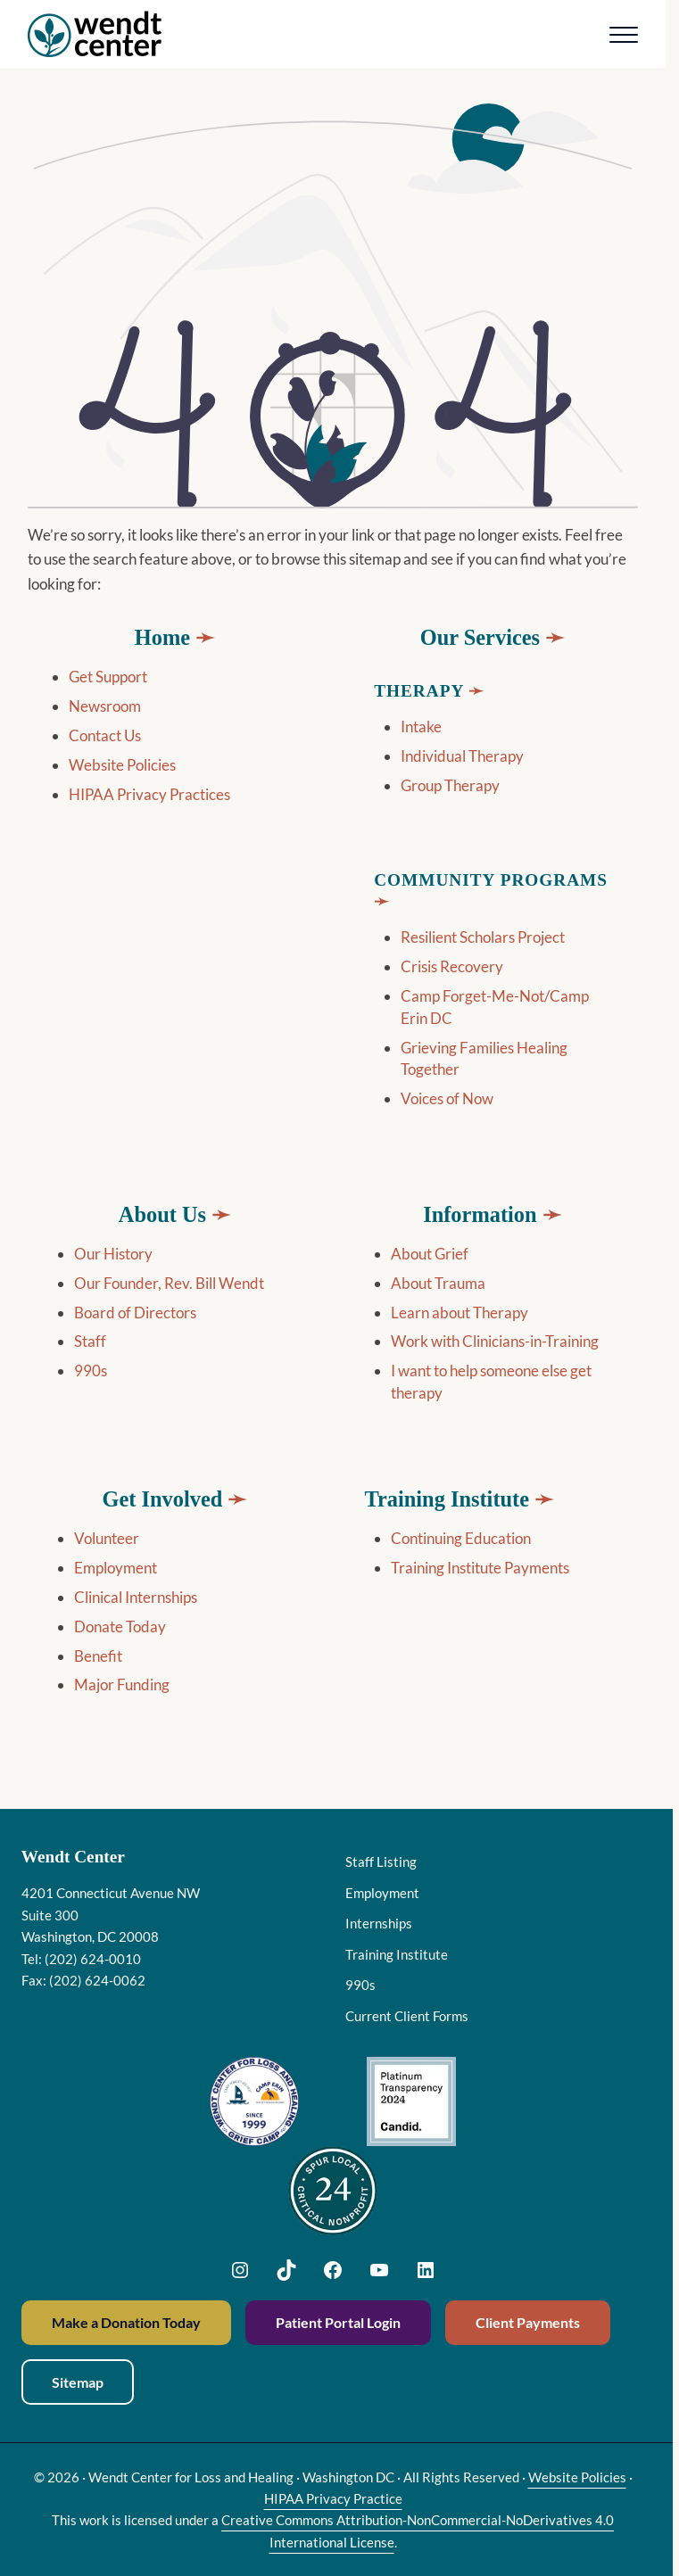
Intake (421, 726)
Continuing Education (461, 1538)
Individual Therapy (462, 756)
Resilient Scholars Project (483, 937)
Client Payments (528, 2322)
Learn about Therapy (459, 1312)
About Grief (429, 1253)
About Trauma (438, 1283)
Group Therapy (450, 785)
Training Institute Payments (480, 1567)
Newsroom (105, 706)
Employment (115, 1567)
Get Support (108, 676)
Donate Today (120, 1626)
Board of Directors (135, 1312)
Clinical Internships (135, 1597)
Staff (90, 1341)
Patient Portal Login (338, 2322)
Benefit (98, 1656)
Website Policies (122, 764)
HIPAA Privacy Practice (333, 2498)
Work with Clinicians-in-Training (495, 1341)
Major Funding (122, 1684)
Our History (113, 1253)
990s (90, 1370)
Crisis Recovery (452, 966)
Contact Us (105, 735)
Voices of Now (447, 1098)
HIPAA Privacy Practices (149, 794)
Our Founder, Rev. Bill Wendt (169, 1283)
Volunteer (106, 1538)
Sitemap (78, 2382)
